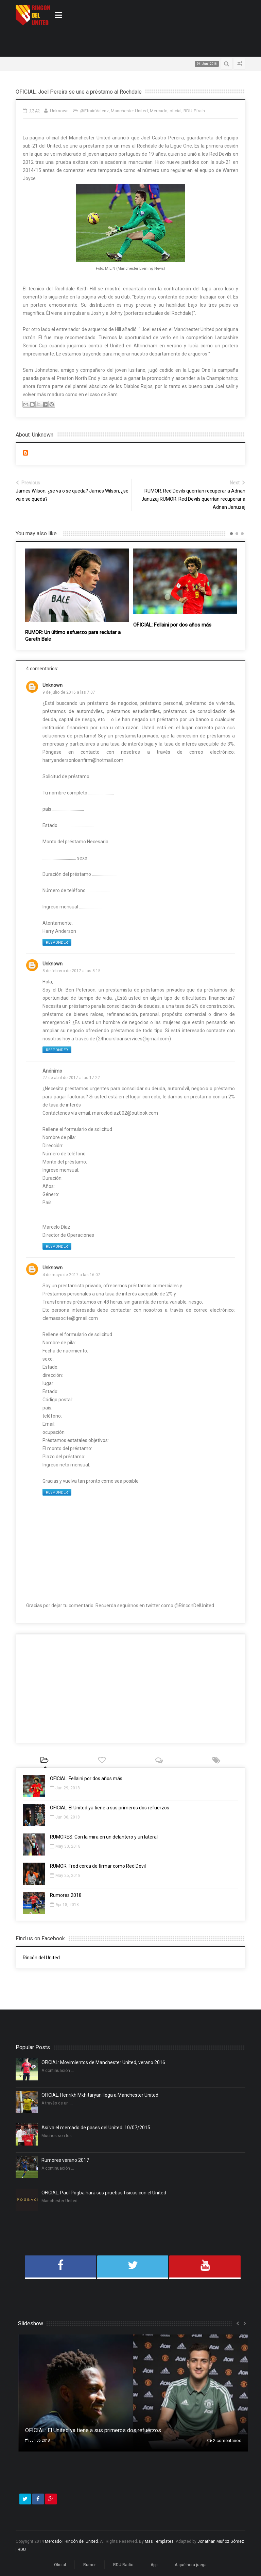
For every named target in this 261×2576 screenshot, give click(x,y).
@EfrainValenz (94, 110)
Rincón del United (41, 1957)
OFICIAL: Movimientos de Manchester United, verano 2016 (103, 2062)
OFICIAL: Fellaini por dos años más (173, 625)
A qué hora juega (191, 2564)
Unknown (52, 685)
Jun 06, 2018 (65, 1817)
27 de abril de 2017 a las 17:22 (71, 1077)
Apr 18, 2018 (64, 1904)
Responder (57, 942)
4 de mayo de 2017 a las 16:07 (71, 1274)
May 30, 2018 (65, 1846)
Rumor (89, 2564)
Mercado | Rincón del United (71, 2541)
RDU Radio (123, 2564)
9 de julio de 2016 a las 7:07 (68, 692)
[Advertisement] (95, 41)
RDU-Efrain (194, 110)
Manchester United (129, 110)
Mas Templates (159, 2541)
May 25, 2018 (65, 1875)
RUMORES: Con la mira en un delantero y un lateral (104, 1837)
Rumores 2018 (66, 1895)
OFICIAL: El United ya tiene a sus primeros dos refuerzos (109, 1807)
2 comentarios (224, 2440)
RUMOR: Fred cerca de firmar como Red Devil (98, 1866)
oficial (175, 110)
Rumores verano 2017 (65, 2160)
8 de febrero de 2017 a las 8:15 (71, 970)
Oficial (60, 2564)
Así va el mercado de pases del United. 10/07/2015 (95, 2127)
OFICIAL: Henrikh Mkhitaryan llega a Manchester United (99, 2095)
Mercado (159, 110)
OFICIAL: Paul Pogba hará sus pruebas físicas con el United (103, 2192)
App (154, 2564)
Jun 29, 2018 (65, 1788)
